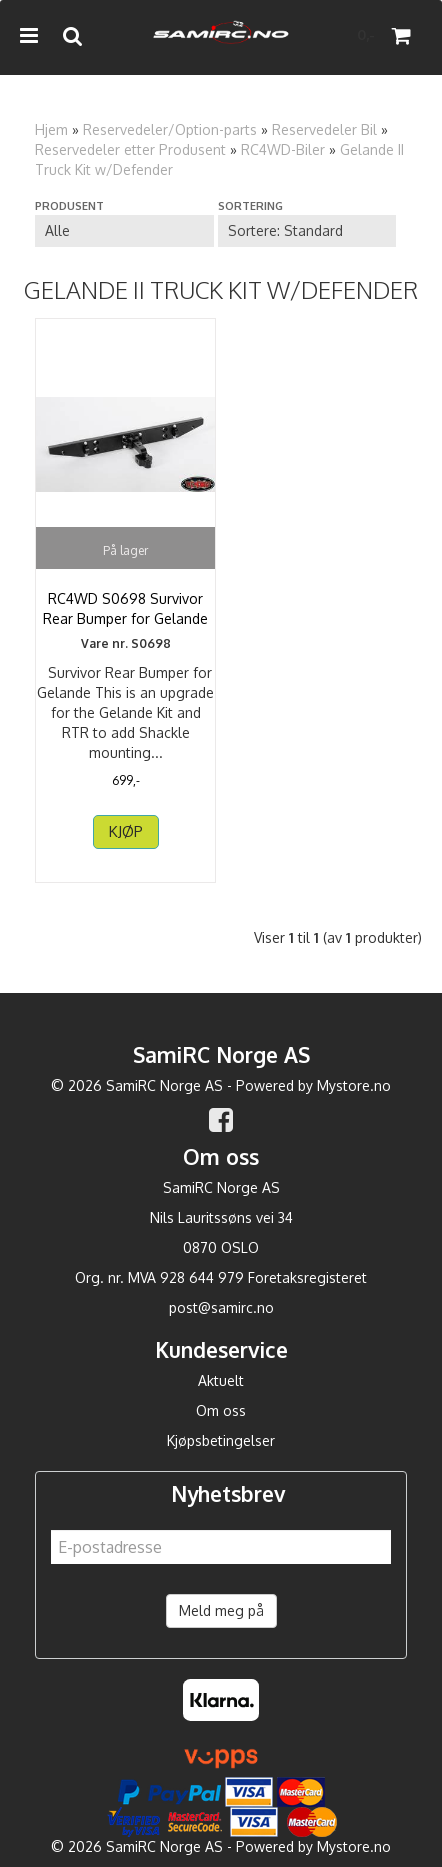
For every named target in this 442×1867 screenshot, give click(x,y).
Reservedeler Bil (324, 129)
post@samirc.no (221, 1307)
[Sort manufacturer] (124, 231)
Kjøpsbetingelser (221, 1440)
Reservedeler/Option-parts (170, 129)
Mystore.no (354, 1085)
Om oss (221, 1410)
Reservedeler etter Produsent (130, 149)
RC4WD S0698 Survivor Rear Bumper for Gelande (125, 608)
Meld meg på (221, 1610)
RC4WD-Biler (283, 149)
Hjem (51, 129)
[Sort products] (307, 231)
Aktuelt (221, 1380)
